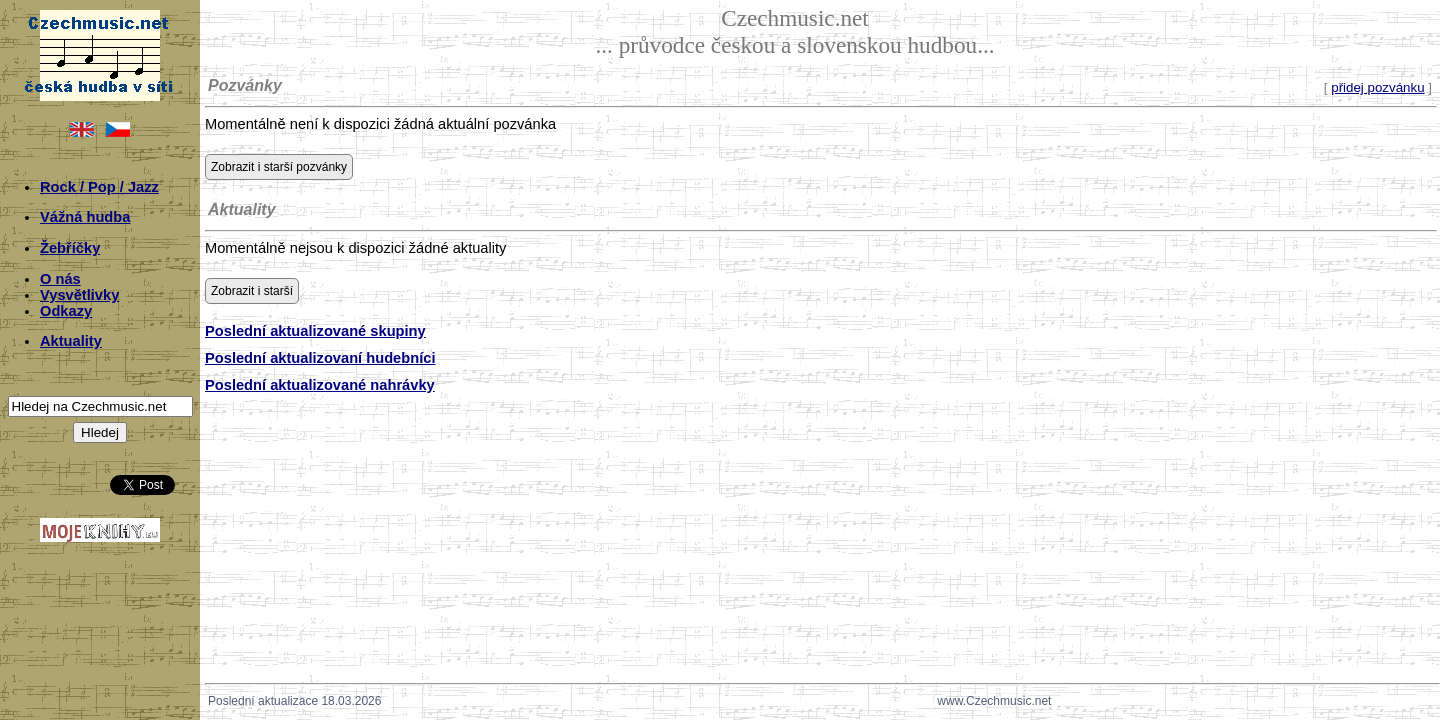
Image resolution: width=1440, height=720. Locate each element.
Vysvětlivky (79, 295)
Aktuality (71, 341)
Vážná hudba (85, 217)
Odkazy (66, 311)
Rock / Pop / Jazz (99, 187)
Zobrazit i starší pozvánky (279, 167)
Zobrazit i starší (252, 291)
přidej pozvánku (1377, 87)
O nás (60, 279)
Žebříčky (70, 248)
